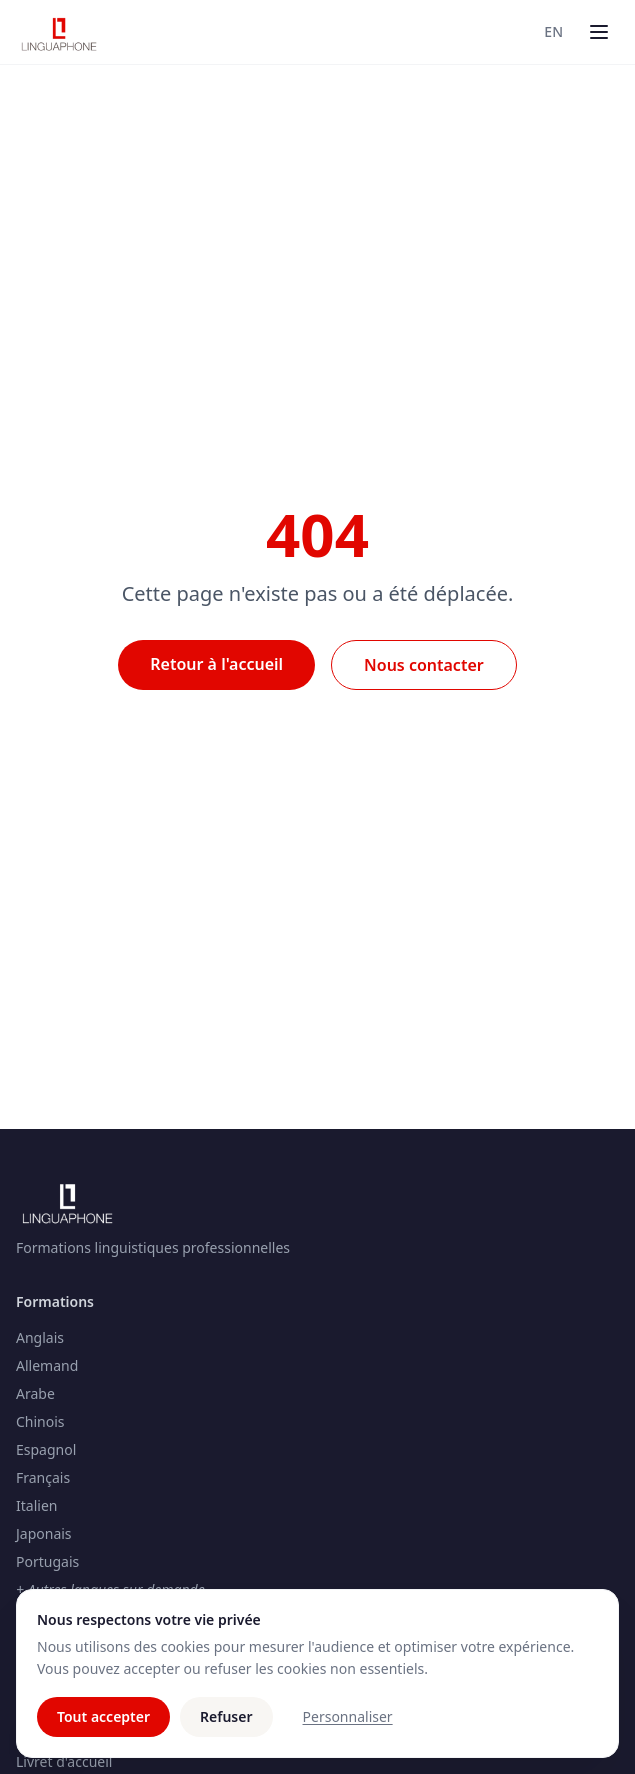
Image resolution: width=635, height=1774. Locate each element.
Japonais (44, 1533)
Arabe (35, 1393)
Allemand (47, 1365)
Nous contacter (424, 665)
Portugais (47, 1561)
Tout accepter (103, 1716)
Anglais (40, 1337)
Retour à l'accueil (216, 664)
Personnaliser (348, 1716)
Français (43, 1477)
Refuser (226, 1716)
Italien (36, 1505)
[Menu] (599, 32)
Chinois (40, 1421)
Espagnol (46, 1449)
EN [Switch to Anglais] (553, 31)
